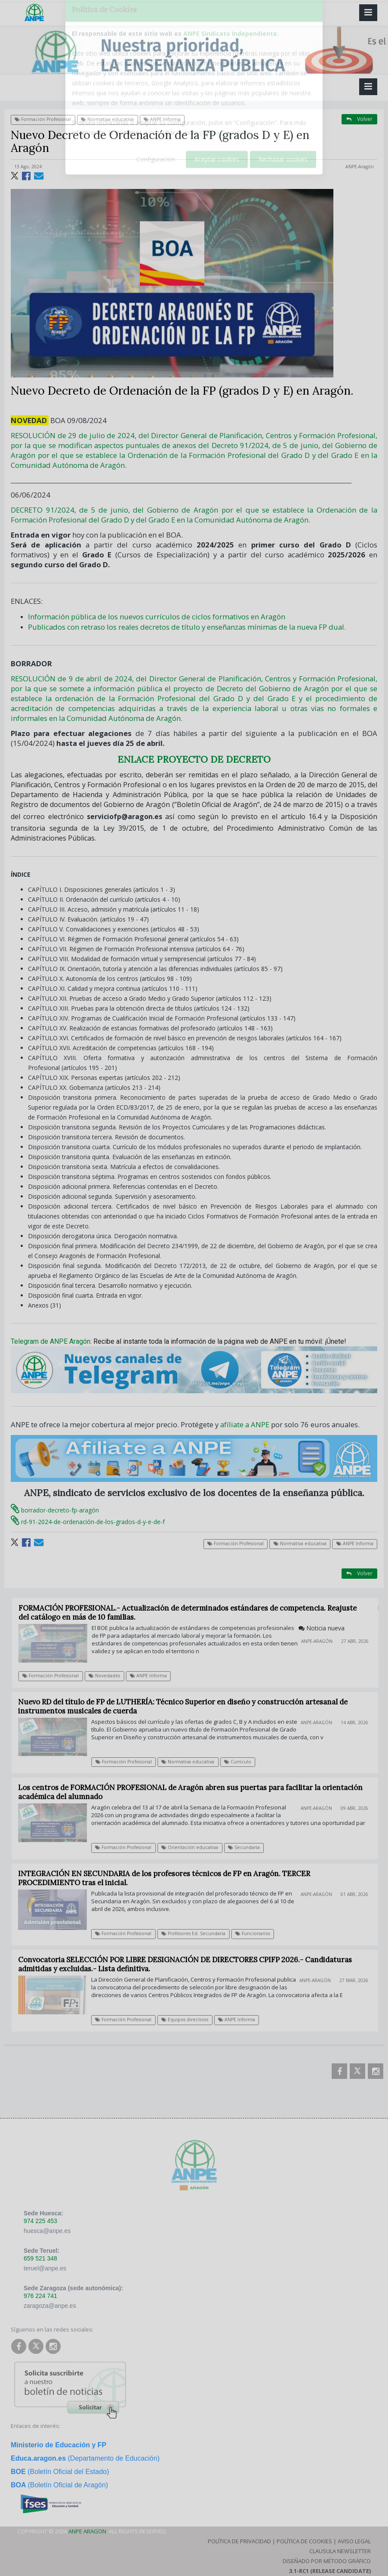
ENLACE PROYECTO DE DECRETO (194, 759)
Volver (359, 119)
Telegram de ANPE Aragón (50, 1341)
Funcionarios (256, 1933)
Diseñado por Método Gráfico (327, 2561)
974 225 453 (40, 2220)
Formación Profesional (43, 119)
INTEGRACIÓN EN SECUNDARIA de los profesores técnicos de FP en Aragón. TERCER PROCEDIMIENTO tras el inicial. (168, 1878)
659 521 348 (40, 2258)
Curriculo (242, 1762)
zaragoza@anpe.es (50, 2305)
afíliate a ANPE (244, 1424)
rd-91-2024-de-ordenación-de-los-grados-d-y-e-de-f (88, 1522)
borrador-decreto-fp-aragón (55, 1510)
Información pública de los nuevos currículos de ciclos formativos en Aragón (156, 617)
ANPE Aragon (87, 2531)
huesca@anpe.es (47, 2230)
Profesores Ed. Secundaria (197, 1933)
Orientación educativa (194, 1847)
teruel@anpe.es (45, 2268)
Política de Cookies (304, 2541)
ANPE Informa (162, 119)
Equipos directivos (188, 2019)
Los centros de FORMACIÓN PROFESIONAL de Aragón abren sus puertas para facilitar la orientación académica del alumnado (194, 1792)
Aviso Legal (354, 2541)
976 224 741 (40, 2295)
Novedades (109, 1676)
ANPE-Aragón (359, 167)
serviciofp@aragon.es (124, 816)
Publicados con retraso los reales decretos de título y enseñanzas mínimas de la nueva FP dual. (187, 627)
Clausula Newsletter (340, 2551)
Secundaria (248, 1847)
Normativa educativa (107, 119)
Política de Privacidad (239, 2541)
